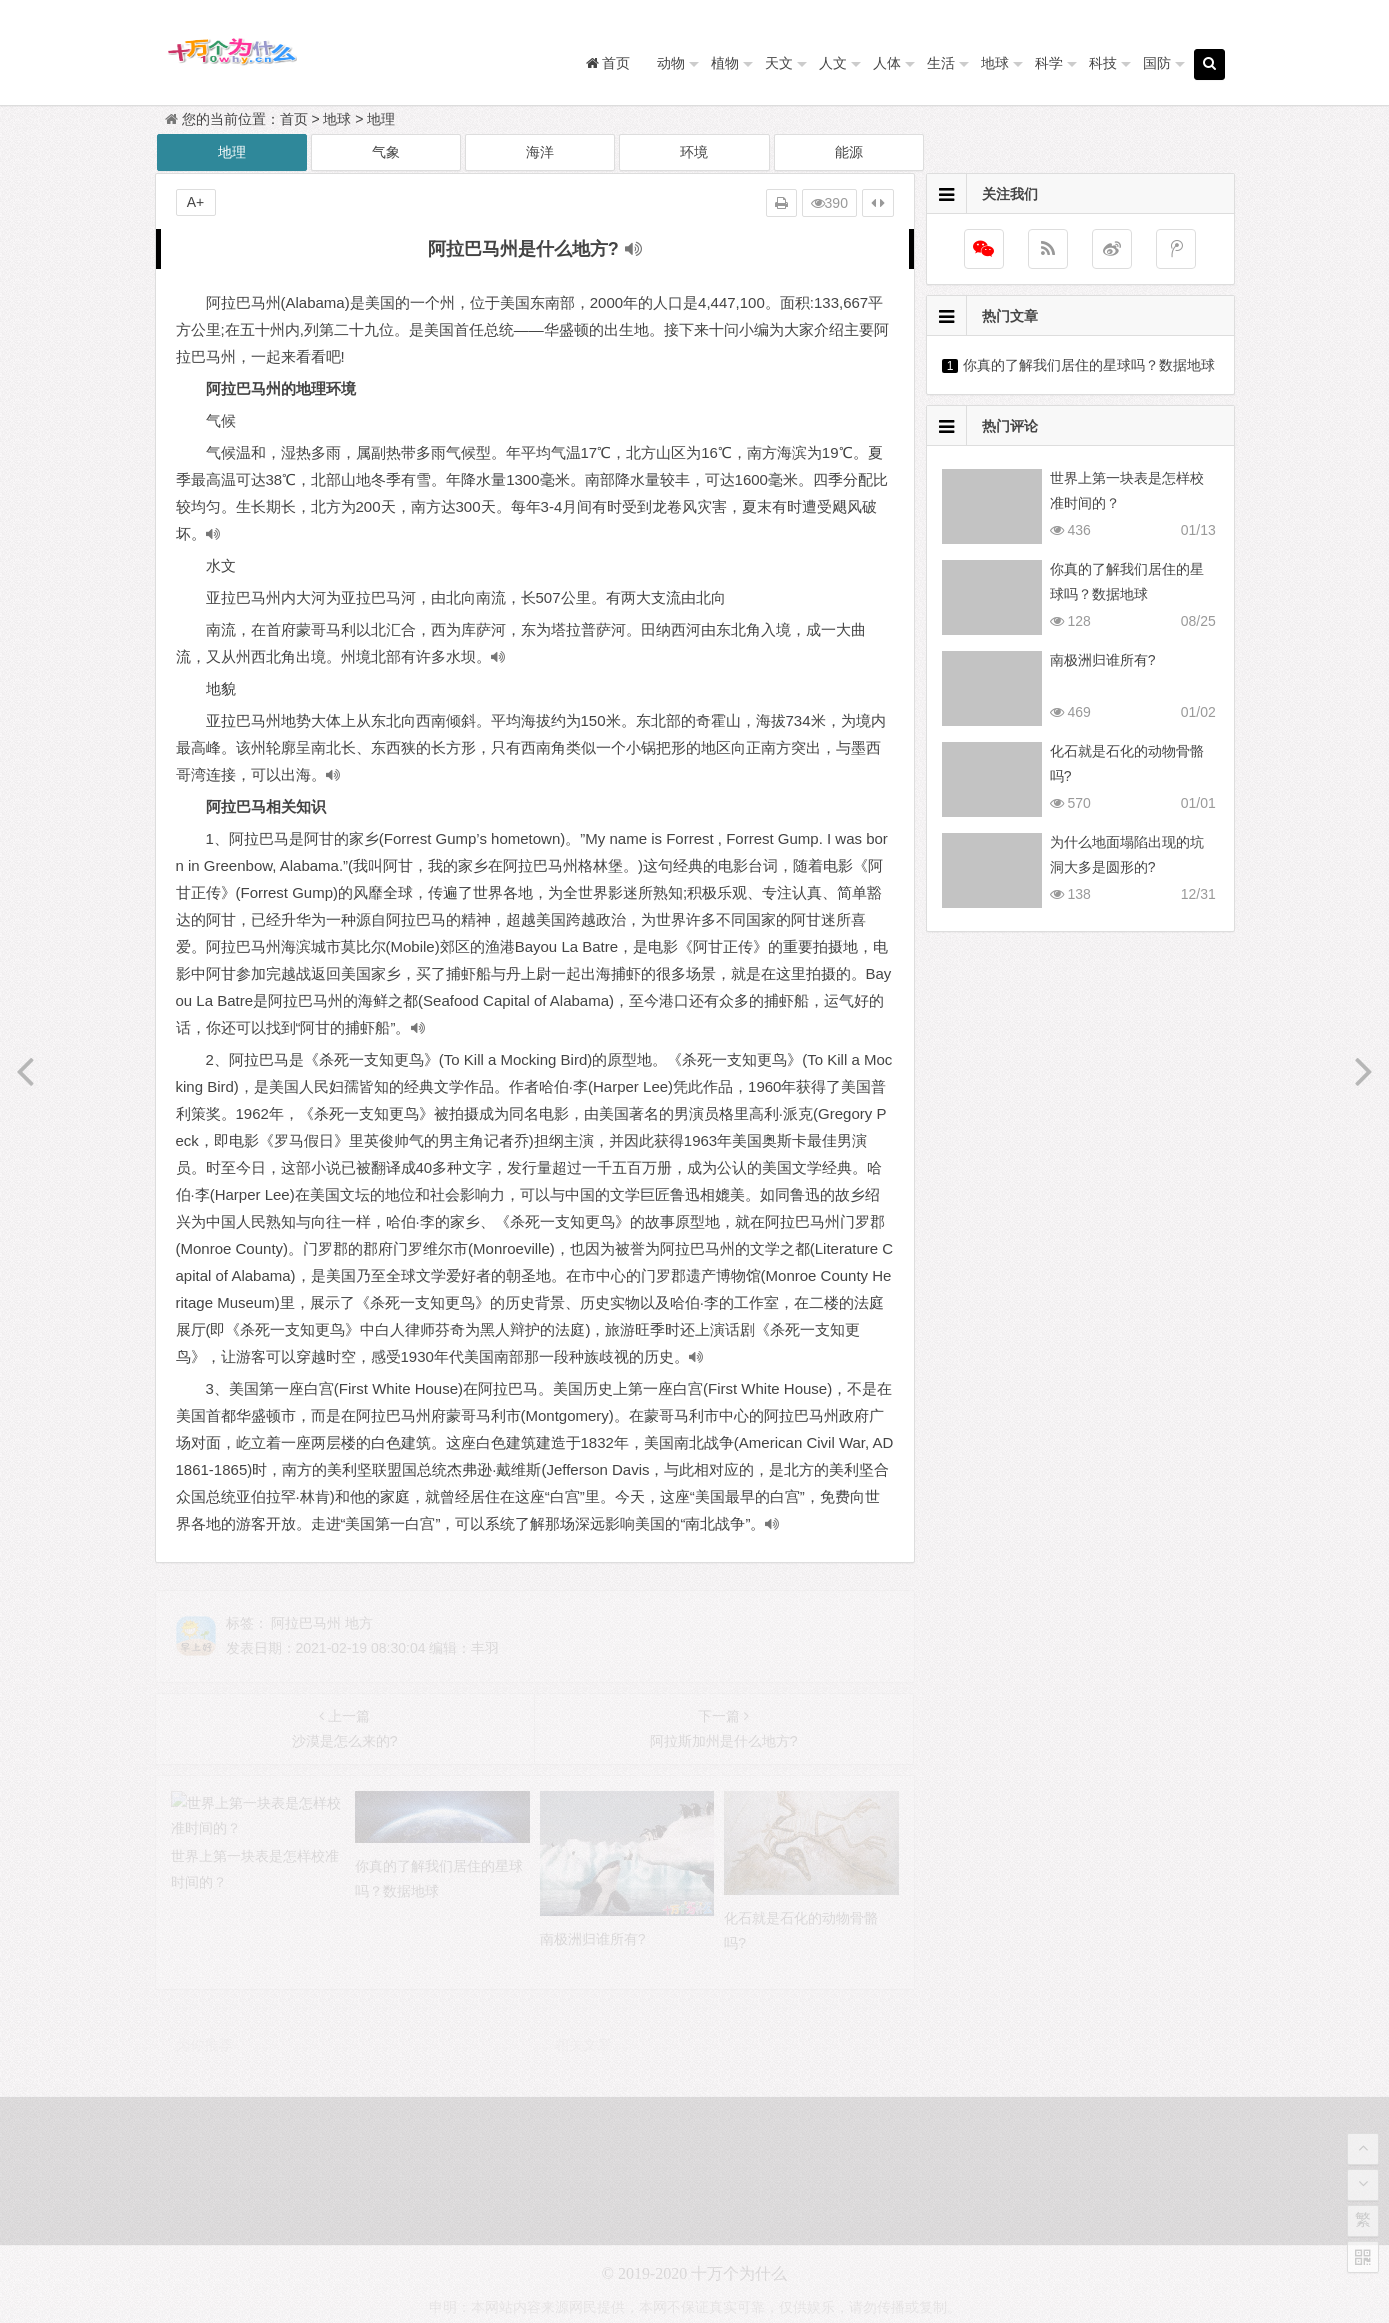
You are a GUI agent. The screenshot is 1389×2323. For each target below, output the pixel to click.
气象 (386, 152)
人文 (833, 63)
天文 (779, 63)
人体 (887, 63)
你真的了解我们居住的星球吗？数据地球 (1089, 365)
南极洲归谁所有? (1103, 660)
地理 (381, 119)
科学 (1049, 63)
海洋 (540, 152)
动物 (671, 63)
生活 (941, 63)
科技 (1103, 63)
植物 (725, 63)
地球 (995, 63)
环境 (694, 152)
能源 (849, 152)
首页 (294, 119)
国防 (1157, 63)
